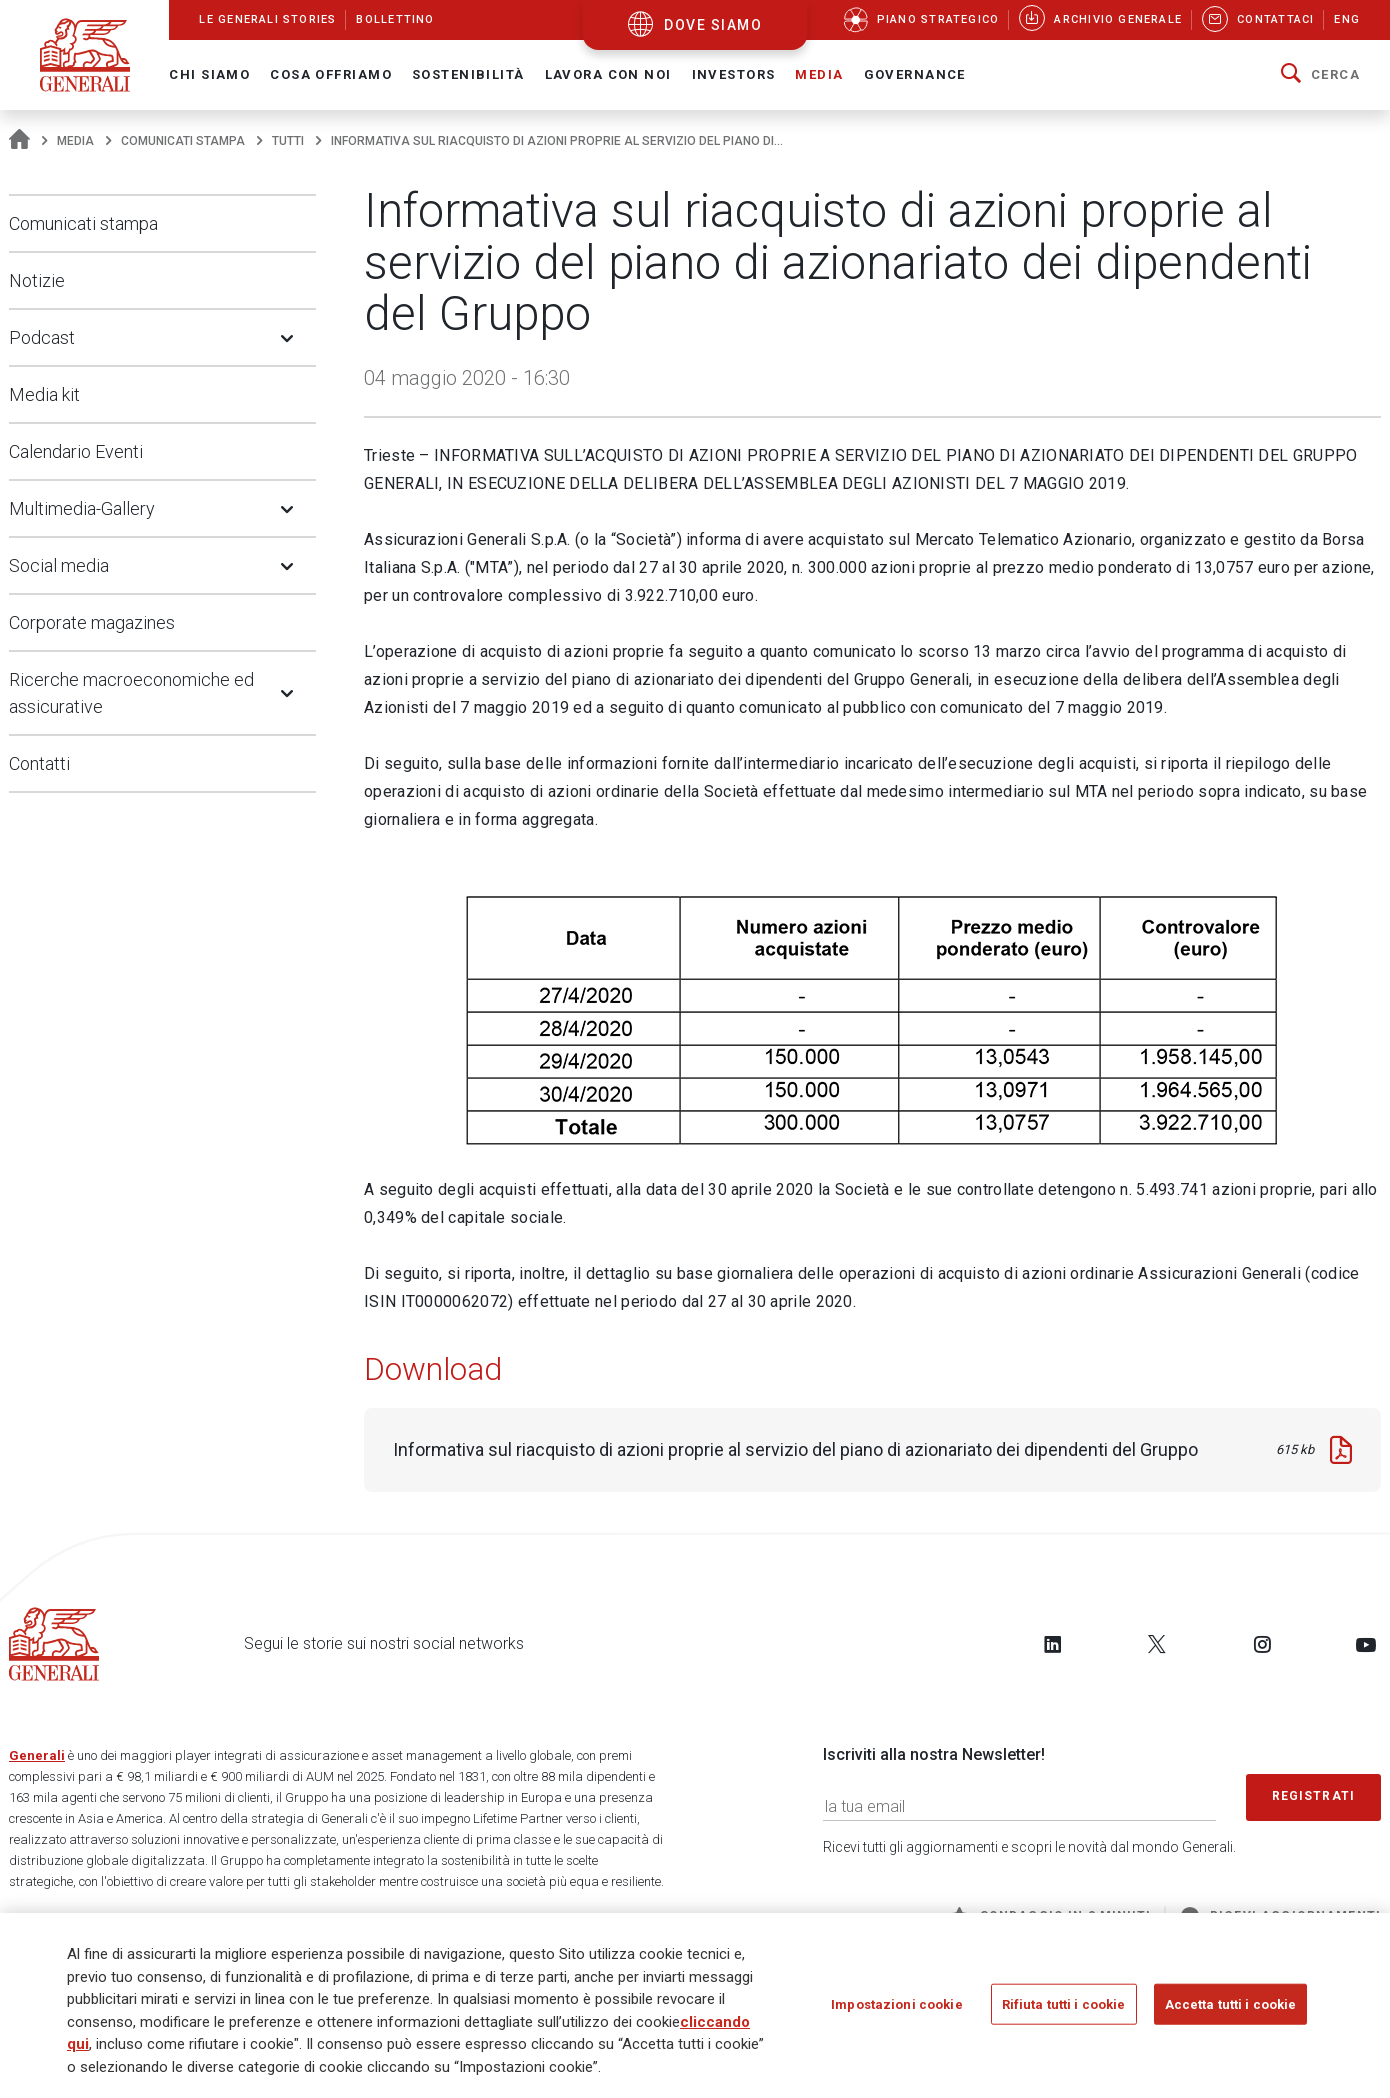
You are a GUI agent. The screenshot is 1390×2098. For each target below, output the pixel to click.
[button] (1320, 75)
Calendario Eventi (76, 451)
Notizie (37, 280)
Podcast (42, 337)
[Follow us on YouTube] (1366, 1644)
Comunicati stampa (183, 141)
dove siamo (713, 25)
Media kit (44, 394)
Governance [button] (915, 74)
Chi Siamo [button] (209, 74)
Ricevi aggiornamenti (1281, 1916)
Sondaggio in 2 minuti (1050, 1916)
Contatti (39, 763)
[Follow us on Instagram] (1262, 1644)
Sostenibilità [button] (468, 74)
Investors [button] (734, 74)
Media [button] (819, 74)
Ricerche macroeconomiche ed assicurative (131, 693)
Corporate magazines (92, 622)
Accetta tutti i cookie (1231, 2009)
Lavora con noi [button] (608, 74)
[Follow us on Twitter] (1157, 1644)
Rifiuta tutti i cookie (1064, 2009)
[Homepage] (19, 141)
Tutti (288, 141)
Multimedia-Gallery (82, 508)
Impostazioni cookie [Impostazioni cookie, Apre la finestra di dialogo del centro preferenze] (896, 2009)
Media (75, 141)
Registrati (1314, 1796)
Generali (37, 1755)
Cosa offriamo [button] (331, 74)
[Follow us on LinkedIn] (1053, 1644)
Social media (59, 565)
